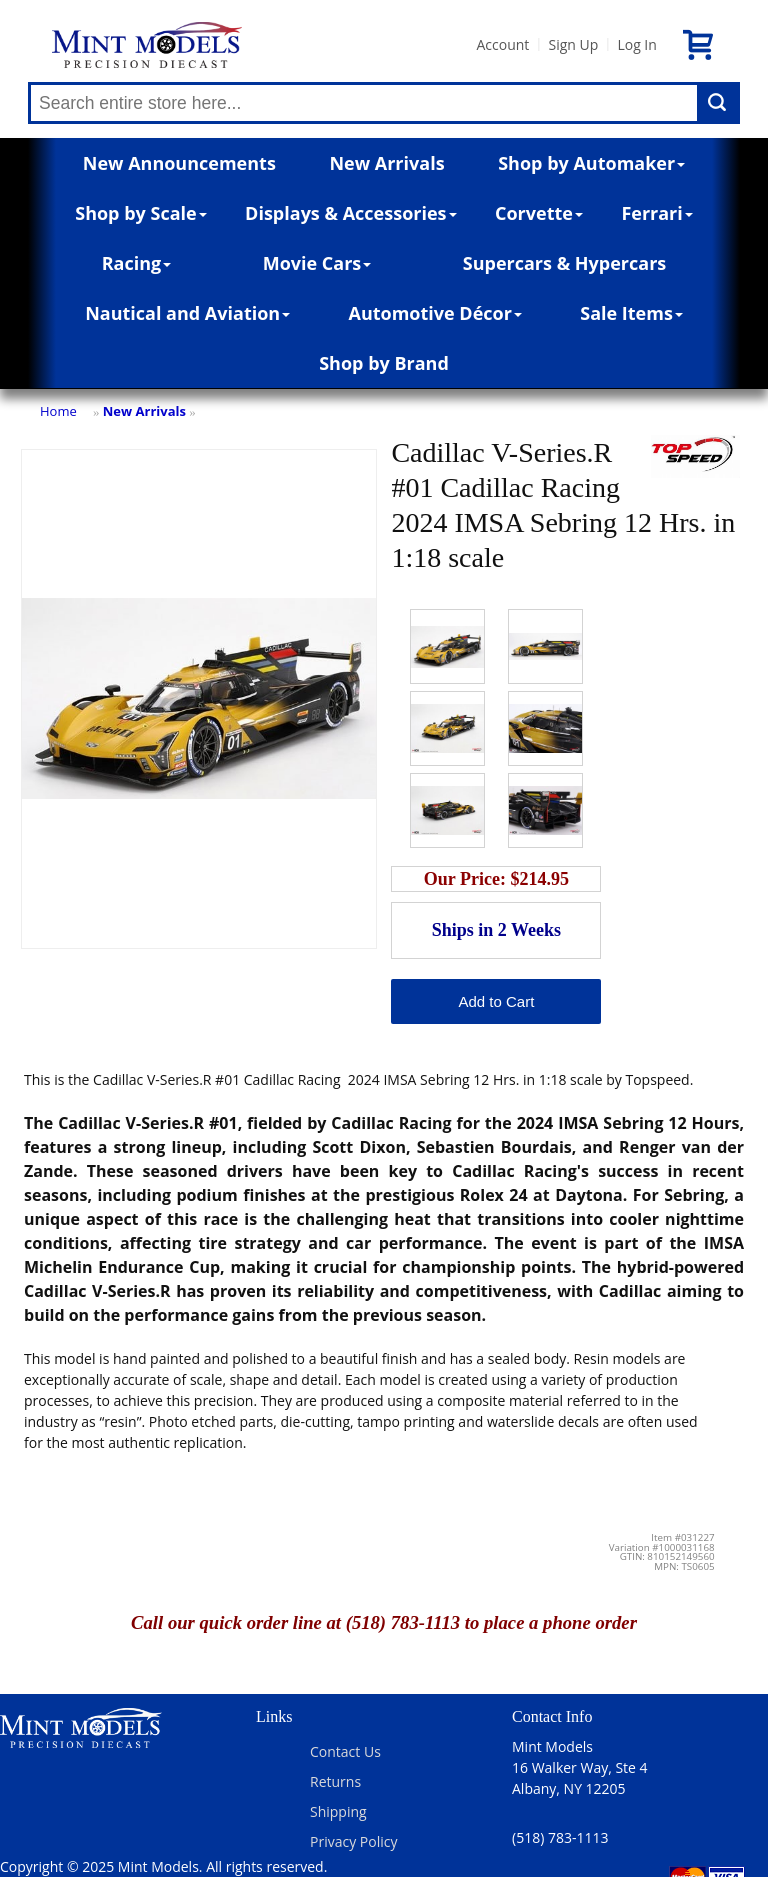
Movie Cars (317, 263)
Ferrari (656, 213)
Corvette (539, 213)
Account (502, 44)
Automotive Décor (434, 313)
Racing (137, 263)
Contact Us (345, 1751)
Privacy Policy (353, 1841)
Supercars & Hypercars (565, 263)
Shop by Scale (140, 213)
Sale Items (631, 313)
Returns (335, 1781)
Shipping (338, 1811)
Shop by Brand (384, 363)
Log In (636, 44)
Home (58, 411)
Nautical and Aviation (187, 313)
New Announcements (179, 163)
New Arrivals (386, 163)
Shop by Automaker (591, 163)
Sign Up (573, 44)
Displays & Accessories (350, 213)
